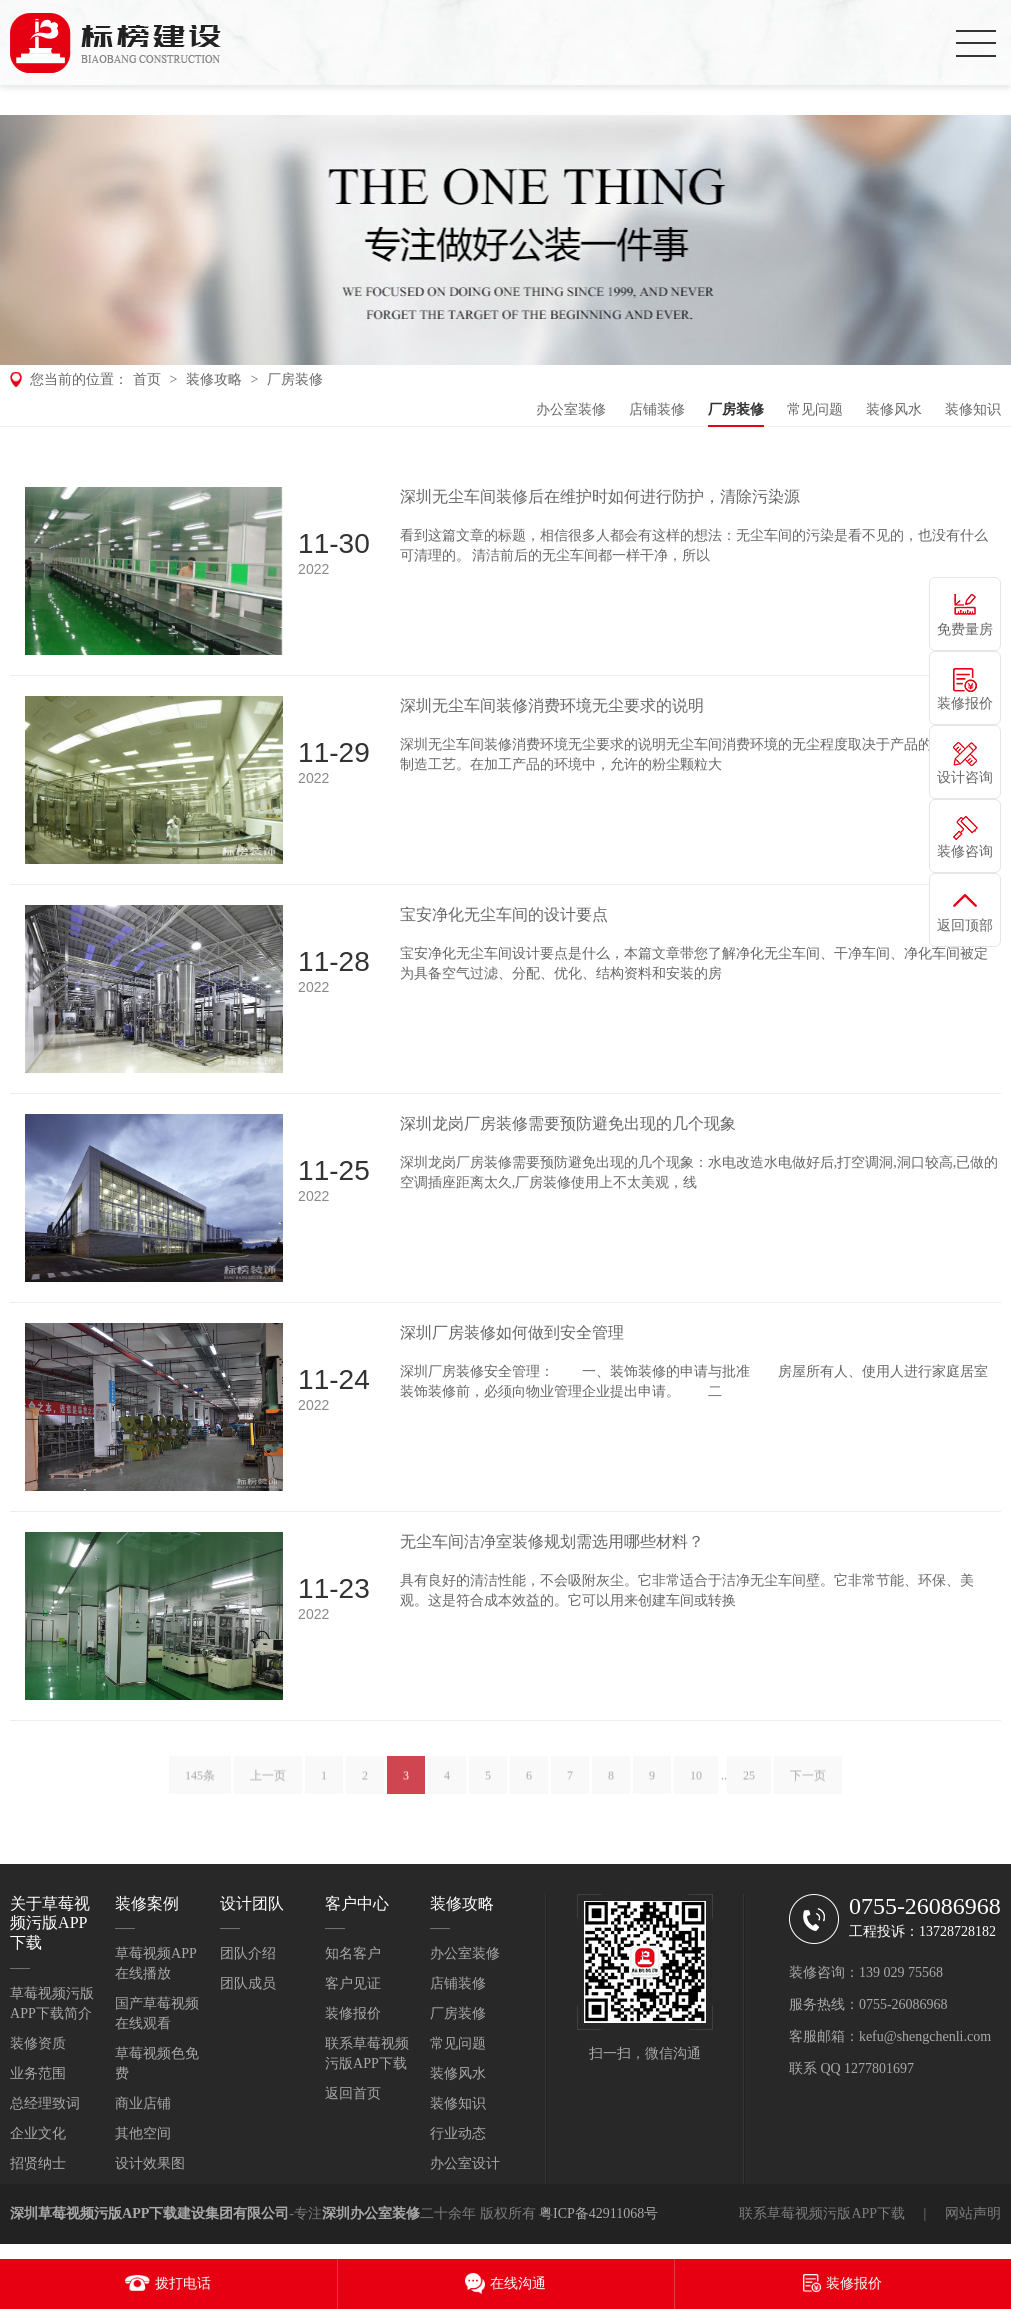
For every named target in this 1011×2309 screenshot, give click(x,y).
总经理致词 (45, 2103)
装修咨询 (965, 851)
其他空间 (143, 2133)
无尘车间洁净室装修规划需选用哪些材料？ (552, 1541)
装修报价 (353, 2013)
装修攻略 (214, 379)
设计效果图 (150, 2163)
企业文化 (38, 2133)
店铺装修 (657, 409)
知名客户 (353, 1953)
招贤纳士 (38, 2163)
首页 (147, 379)
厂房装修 (295, 379)
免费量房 (965, 629)
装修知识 (973, 409)
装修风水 (894, 409)
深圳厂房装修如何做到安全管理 (512, 1332)
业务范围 (38, 2073)
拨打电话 (183, 2283)
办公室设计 (465, 2163)
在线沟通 (518, 2283)
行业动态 (458, 2133)
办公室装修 (571, 409)
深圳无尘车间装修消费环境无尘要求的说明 (552, 705)
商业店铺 (143, 2103)
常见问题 (815, 409)
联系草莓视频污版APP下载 (822, 2213)
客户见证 (353, 1983)
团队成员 (248, 1983)
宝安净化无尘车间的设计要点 (504, 914)
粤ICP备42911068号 (598, 2213)
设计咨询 (965, 777)
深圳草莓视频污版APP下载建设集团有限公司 (149, 2213)
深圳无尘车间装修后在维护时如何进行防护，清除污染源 (600, 496)
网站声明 (973, 2213)
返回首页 (353, 2093)
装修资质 (38, 2043)
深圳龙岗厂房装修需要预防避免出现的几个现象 (568, 1123)
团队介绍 (248, 1953)
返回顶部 (965, 925)
